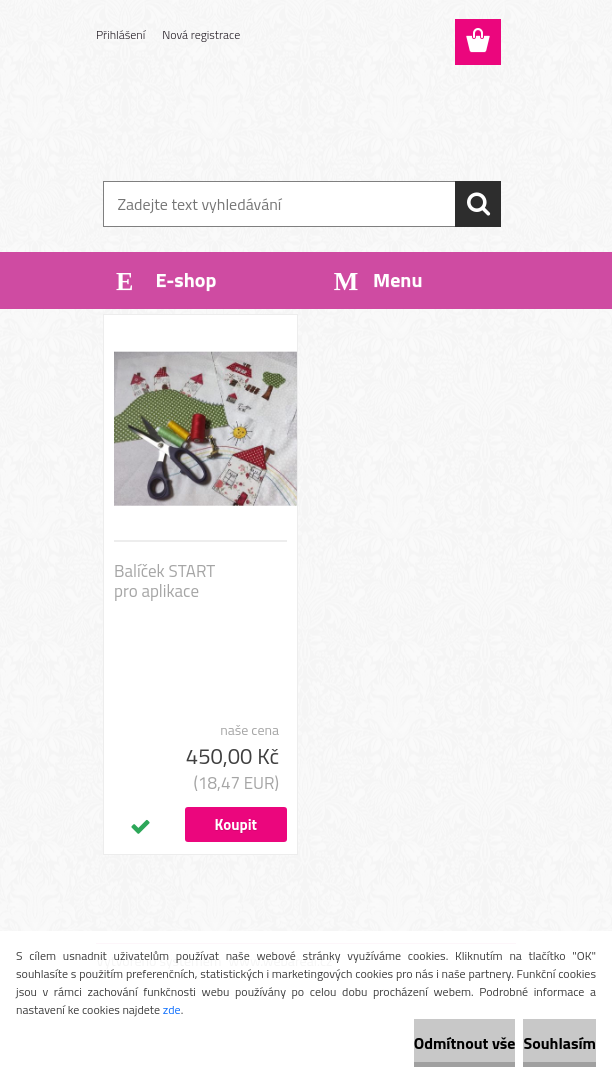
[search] (478, 204)
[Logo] (293, 116)
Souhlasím (559, 1043)
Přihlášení (120, 34)
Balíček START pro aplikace (164, 581)
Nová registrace (201, 34)
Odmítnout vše (465, 1043)
